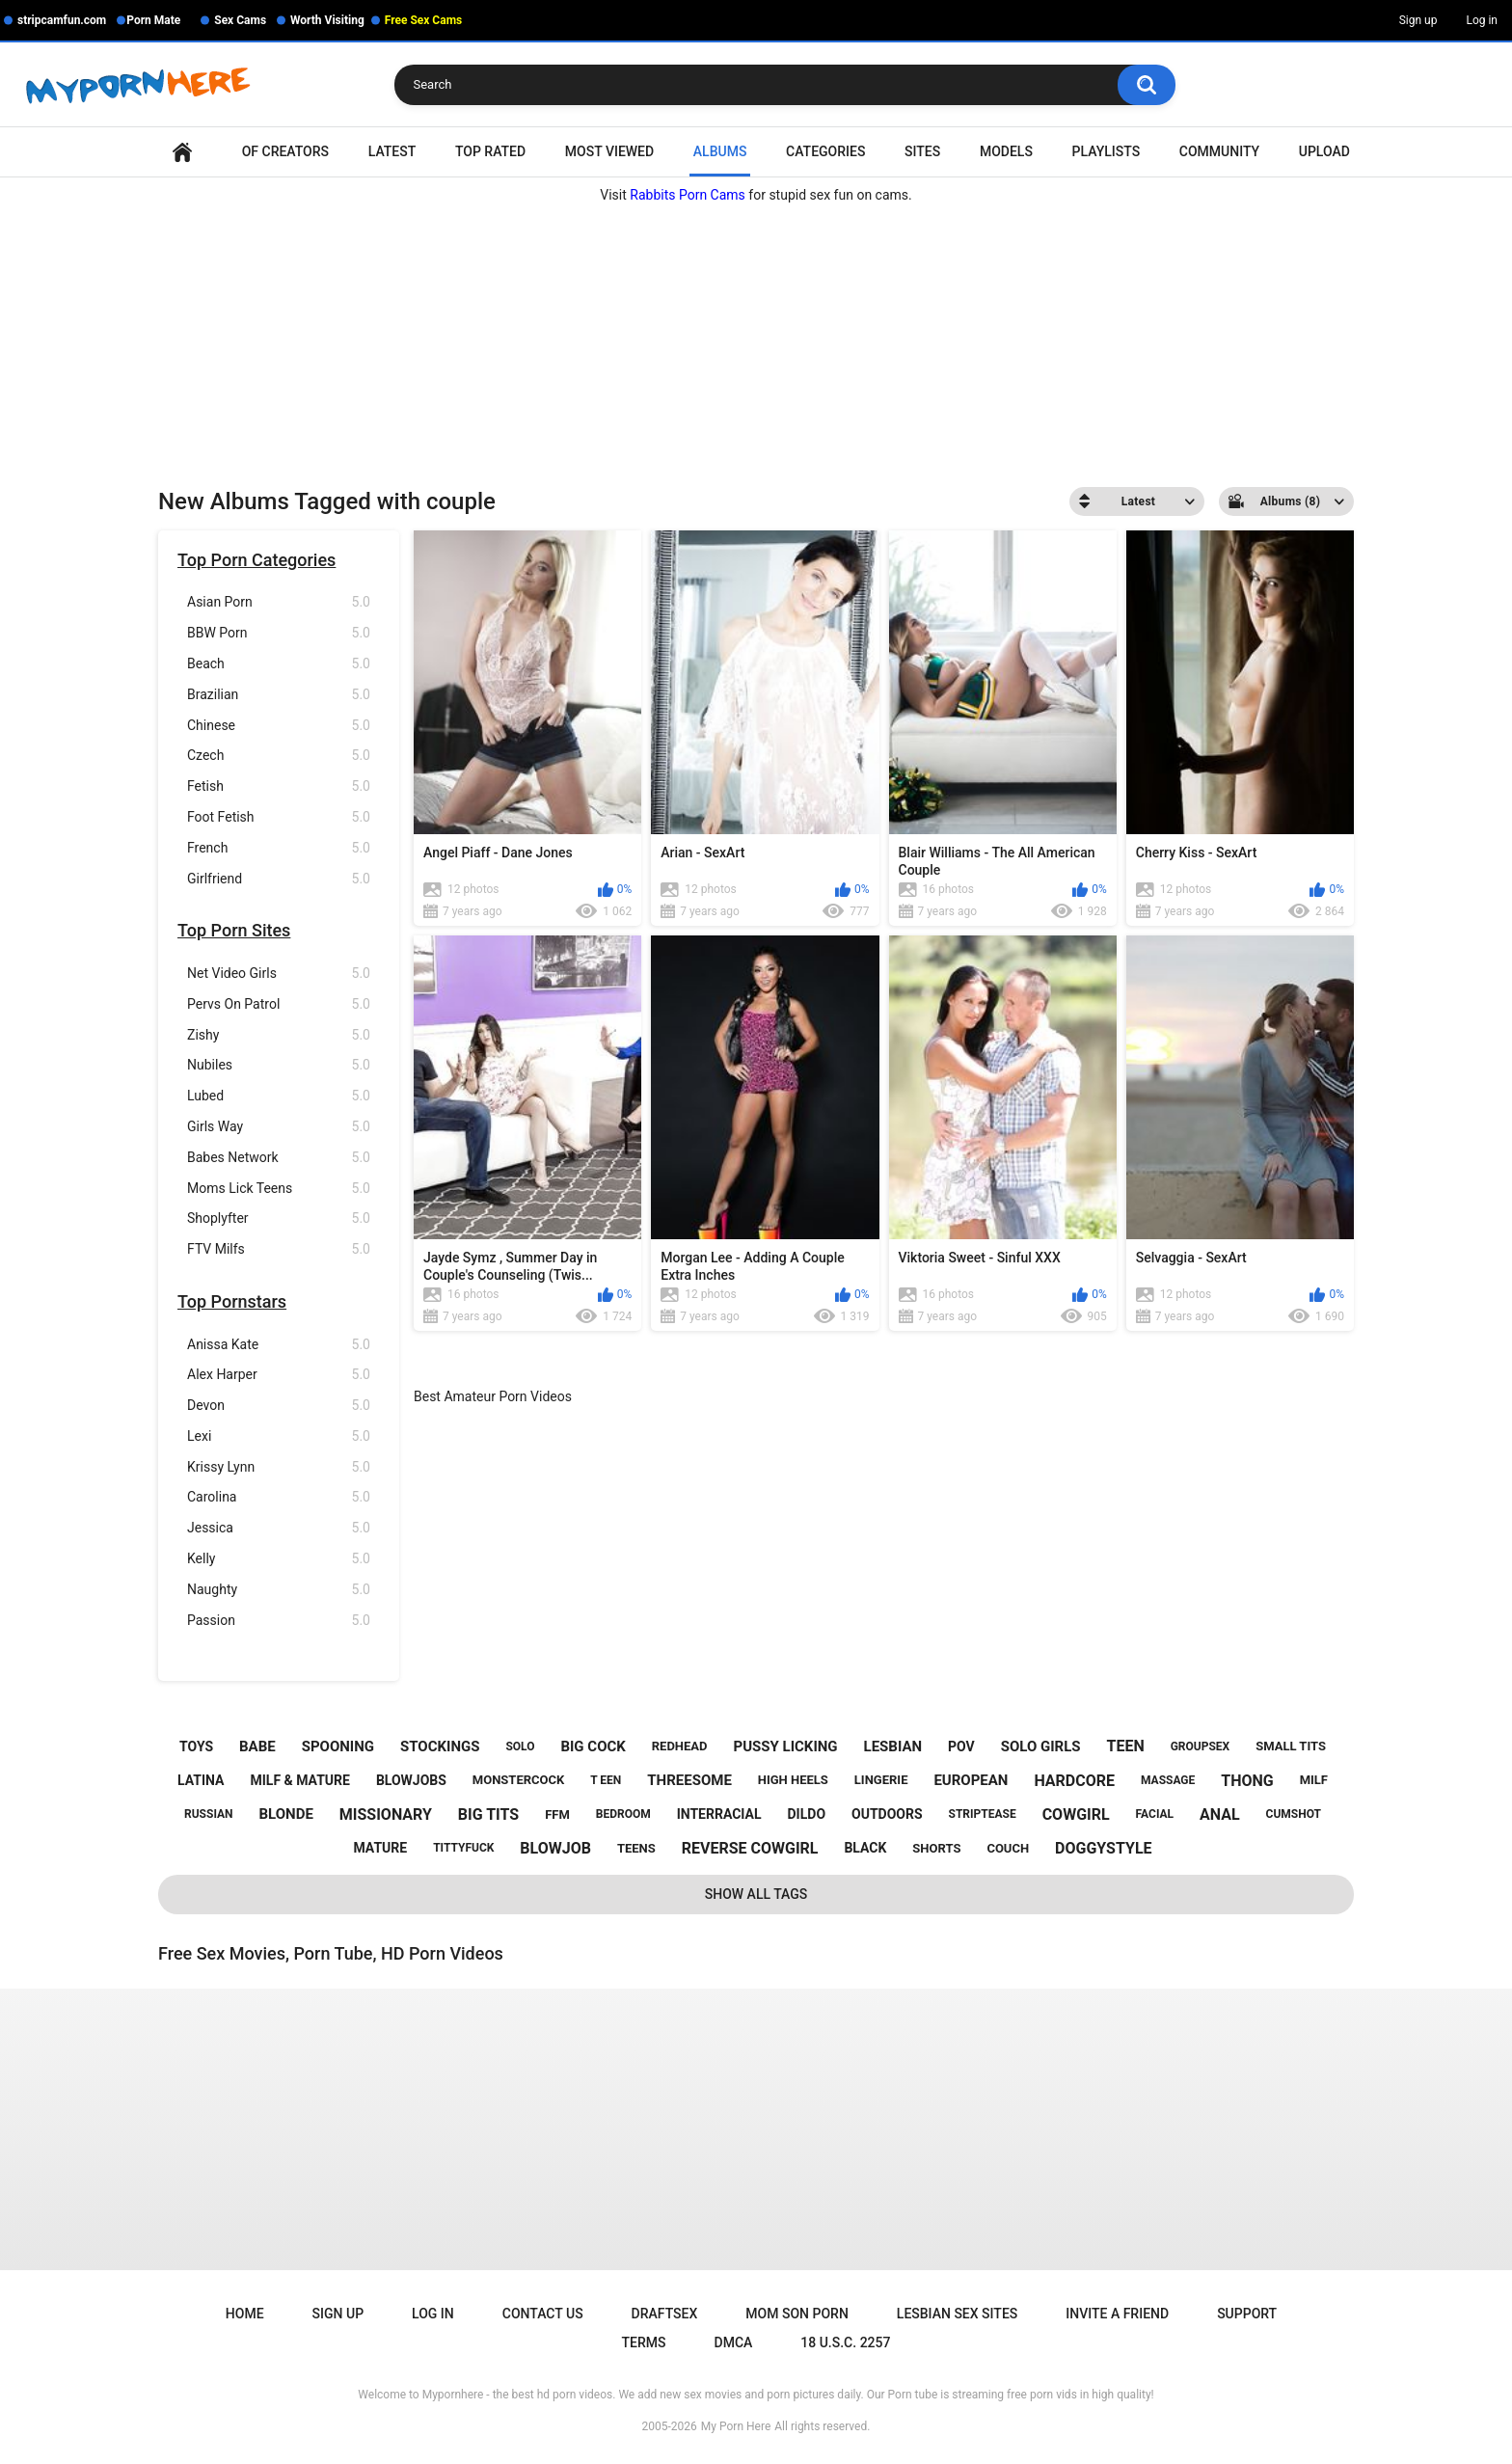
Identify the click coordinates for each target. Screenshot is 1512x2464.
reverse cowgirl (750, 1848)
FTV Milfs (278, 1249)
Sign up (1418, 20)
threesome (689, 1780)
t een (605, 1780)
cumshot (1293, 1814)
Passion (278, 1620)
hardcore (1074, 1781)
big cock (592, 1746)
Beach (278, 664)
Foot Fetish (278, 817)
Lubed (278, 1096)
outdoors (887, 1814)
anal (1220, 1814)
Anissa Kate (278, 1345)
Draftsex (665, 2313)
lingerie (881, 1780)
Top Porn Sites (233, 930)
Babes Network (278, 1158)
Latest (392, 151)
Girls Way (278, 1127)
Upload (1324, 151)
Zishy (278, 1035)
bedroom (623, 1814)
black (865, 1847)
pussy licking (786, 1746)
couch (1007, 1848)
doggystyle (1103, 1848)
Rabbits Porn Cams (687, 195)
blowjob (555, 1848)
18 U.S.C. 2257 (845, 2342)
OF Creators (285, 151)
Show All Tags (756, 1894)
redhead (680, 1746)
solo (519, 1746)
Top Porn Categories (256, 560)
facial (1155, 1814)
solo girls (1041, 1746)
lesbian (893, 1746)
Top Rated (490, 151)
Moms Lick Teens (278, 1188)
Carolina (278, 1497)
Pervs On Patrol (278, 1004)
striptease (982, 1814)
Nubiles (278, 1065)
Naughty (278, 1590)
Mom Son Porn (796, 2313)
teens (636, 1848)
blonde (286, 1814)
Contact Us (542, 2313)
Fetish (278, 786)
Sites (922, 151)
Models (1006, 151)
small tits (1291, 1746)
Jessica (278, 1528)
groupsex (1200, 1746)
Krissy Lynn (278, 1467)
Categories (825, 151)
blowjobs (411, 1780)
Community (1219, 151)
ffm (557, 1814)
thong (1247, 1781)
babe (257, 1746)
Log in (1482, 20)
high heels (793, 1780)
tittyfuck (463, 1848)
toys (196, 1746)
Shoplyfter (278, 1218)
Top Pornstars (231, 1301)
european (970, 1780)
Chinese (278, 726)
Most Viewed (609, 151)
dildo (807, 1814)
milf (1314, 1780)
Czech (278, 755)
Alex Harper (278, 1375)
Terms (644, 2342)
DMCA (734, 2342)
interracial (719, 1814)
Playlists (1106, 151)
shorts (936, 1848)
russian (208, 1814)
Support (1247, 2313)
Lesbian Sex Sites (957, 2313)
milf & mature (299, 1780)
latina (200, 1780)
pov (961, 1746)
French (278, 848)
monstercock (518, 1780)
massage (1168, 1780)
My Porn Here (735, 2426)
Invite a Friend (1117, 2313)
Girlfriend (278, 879)
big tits (488, 1814)
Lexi (278, 1436)
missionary (385, 1814)
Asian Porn (278, 602)
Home (182, 151)
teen (1126, 1746)
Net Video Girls (278, 973)
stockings (439, 1746)
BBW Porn (278, 633)
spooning (338, 1746)
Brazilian (278, 695)
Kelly (278, 1559)
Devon (278, 1405)
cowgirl (1076, 1814)
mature (380, 1847)
